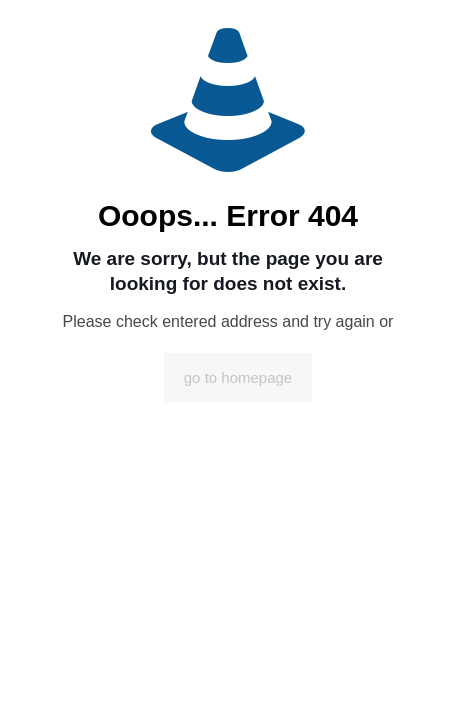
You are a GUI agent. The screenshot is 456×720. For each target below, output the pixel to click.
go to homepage (238, 377)
